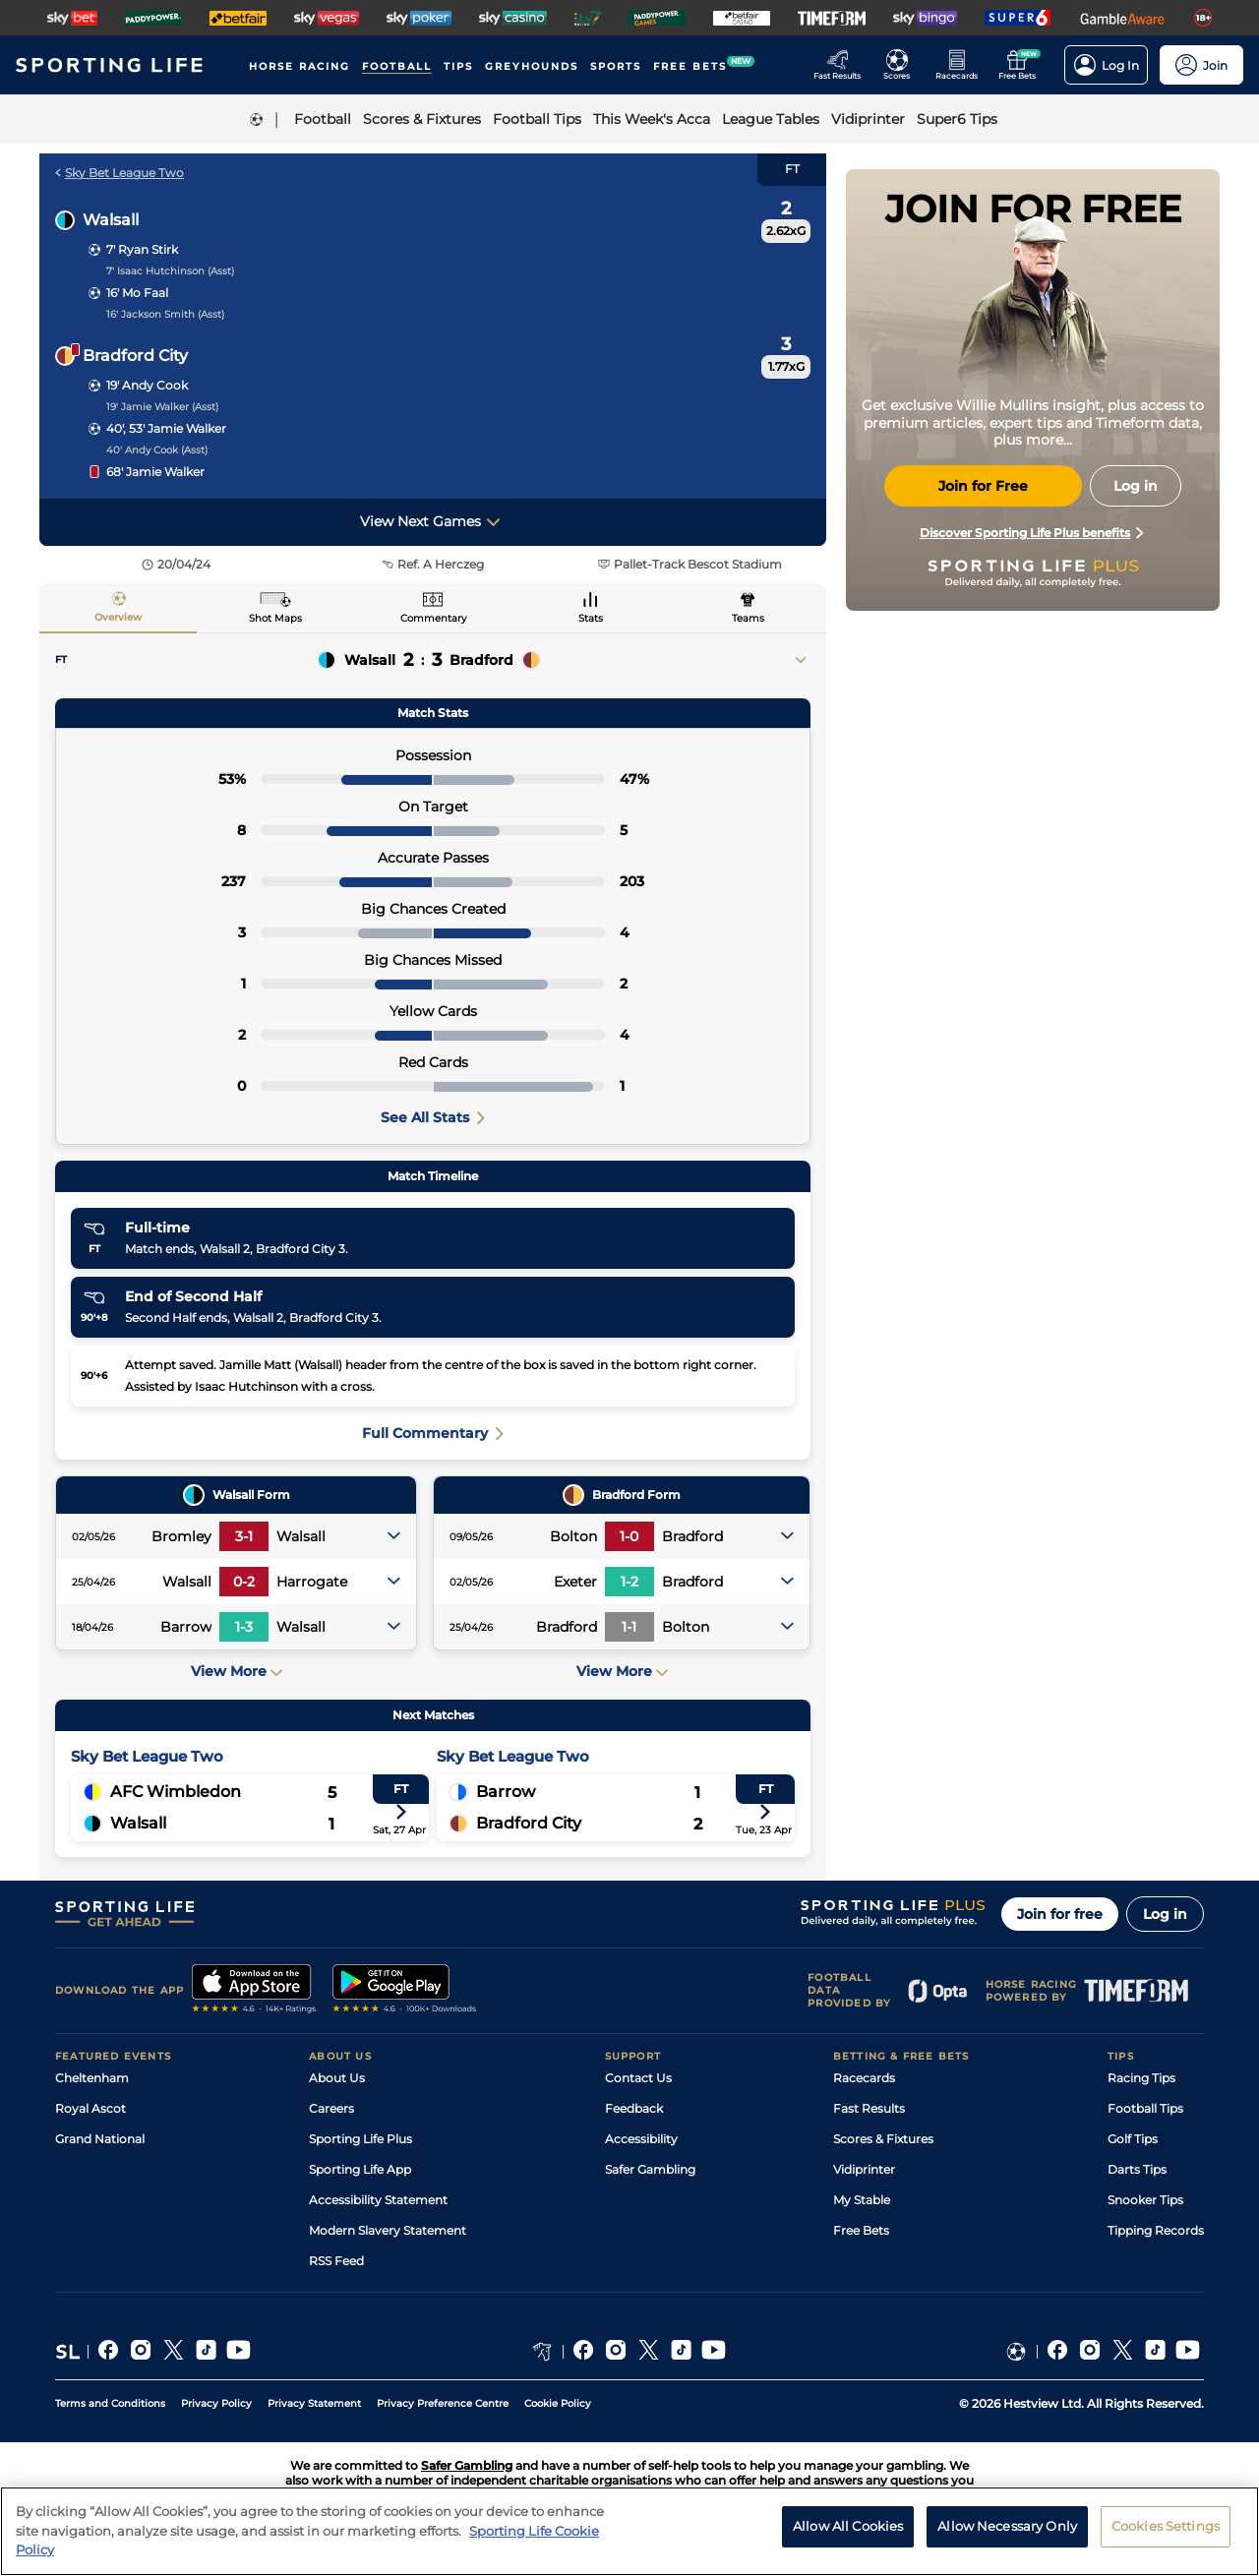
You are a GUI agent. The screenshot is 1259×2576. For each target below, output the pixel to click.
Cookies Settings (1165, 2538)
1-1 (629, 1627)
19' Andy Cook (147, 385)
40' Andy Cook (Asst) (157, 450)
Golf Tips (1133, 2138)
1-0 (629, 1536)
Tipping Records (1156, 2230)
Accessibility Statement (378, 2199)
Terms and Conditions (110, 2403)
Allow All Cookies (848, 2538)
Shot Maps (275, 618)
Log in (1165, 1914)
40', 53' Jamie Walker (166, 428)
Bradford (481, 660)
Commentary (433, 618)
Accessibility (641, 2138)
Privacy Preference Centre (443, 2403)
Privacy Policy (216, 2403)
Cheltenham (92, 2077)
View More (236, 1671)
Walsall (111, 219)
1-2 (629, 1581)
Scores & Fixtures (883, 2138)
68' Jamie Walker (155, 471)
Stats (590, 618)
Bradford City (135, 355)
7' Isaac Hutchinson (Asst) (170, 271)
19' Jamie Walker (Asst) (162, 406)
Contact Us (638, 2077)
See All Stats (433, 1117)
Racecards (864, 2077)
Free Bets (861, 2230)
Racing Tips (1141, 2077)
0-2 (244, 1581)
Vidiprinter (864, 2169)
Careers (331, 2108)
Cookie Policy (557, 2403)
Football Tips (1145, 2108)
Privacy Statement (314, 2403)
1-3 (244, 1627)
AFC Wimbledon (175, 1791)
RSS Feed (336, 2260)
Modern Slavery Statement (387, 2230)
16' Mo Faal (137, 292)
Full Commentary (433, 1433)
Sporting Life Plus (360, 2138)
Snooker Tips (1145, 2199)
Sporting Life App (360, 2169)
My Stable (861, 2199)
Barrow (505, 1791)
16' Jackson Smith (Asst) (165, 314)
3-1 (244, 1536)
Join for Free (983, 486)
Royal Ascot (90, 2108)
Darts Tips (1137, 2169)
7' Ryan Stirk (142, 249)
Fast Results (869, 2108)
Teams (748, 618)
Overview (118, 617)
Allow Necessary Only (1007, 2538)
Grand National (100, 2138)
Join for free (1060, 1914)
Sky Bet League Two (119, 172)
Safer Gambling (650, 2169)
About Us (337, 2077)
